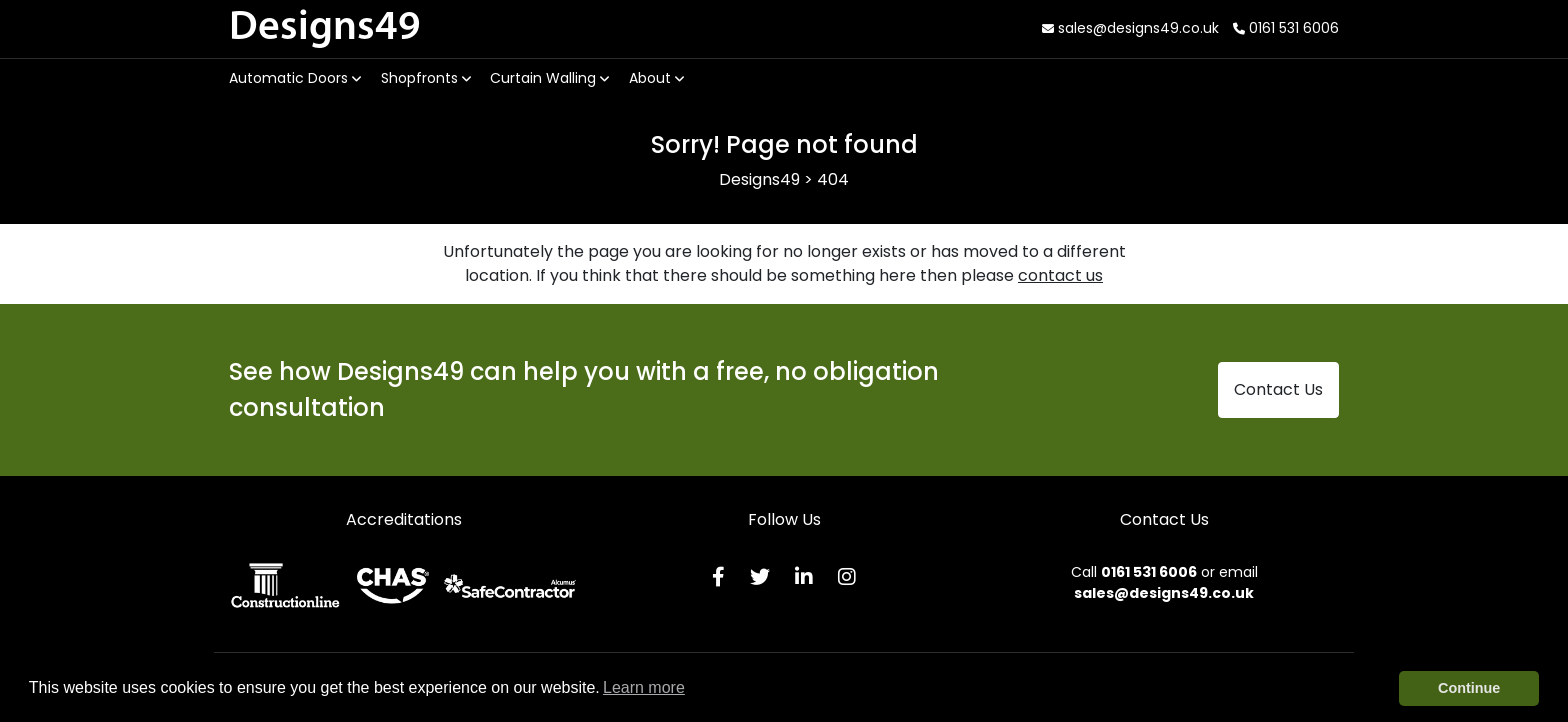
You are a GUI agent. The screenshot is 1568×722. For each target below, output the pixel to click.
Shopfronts (426, 78)
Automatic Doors (295, 78)
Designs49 (325, 28)
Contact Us (1278, 389)
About (656, 78)
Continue (1469, 688)
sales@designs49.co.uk (1130, 28)
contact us (1060, 275)
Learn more (644, 687)
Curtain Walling (549, 78)
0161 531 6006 (1286, 28)
